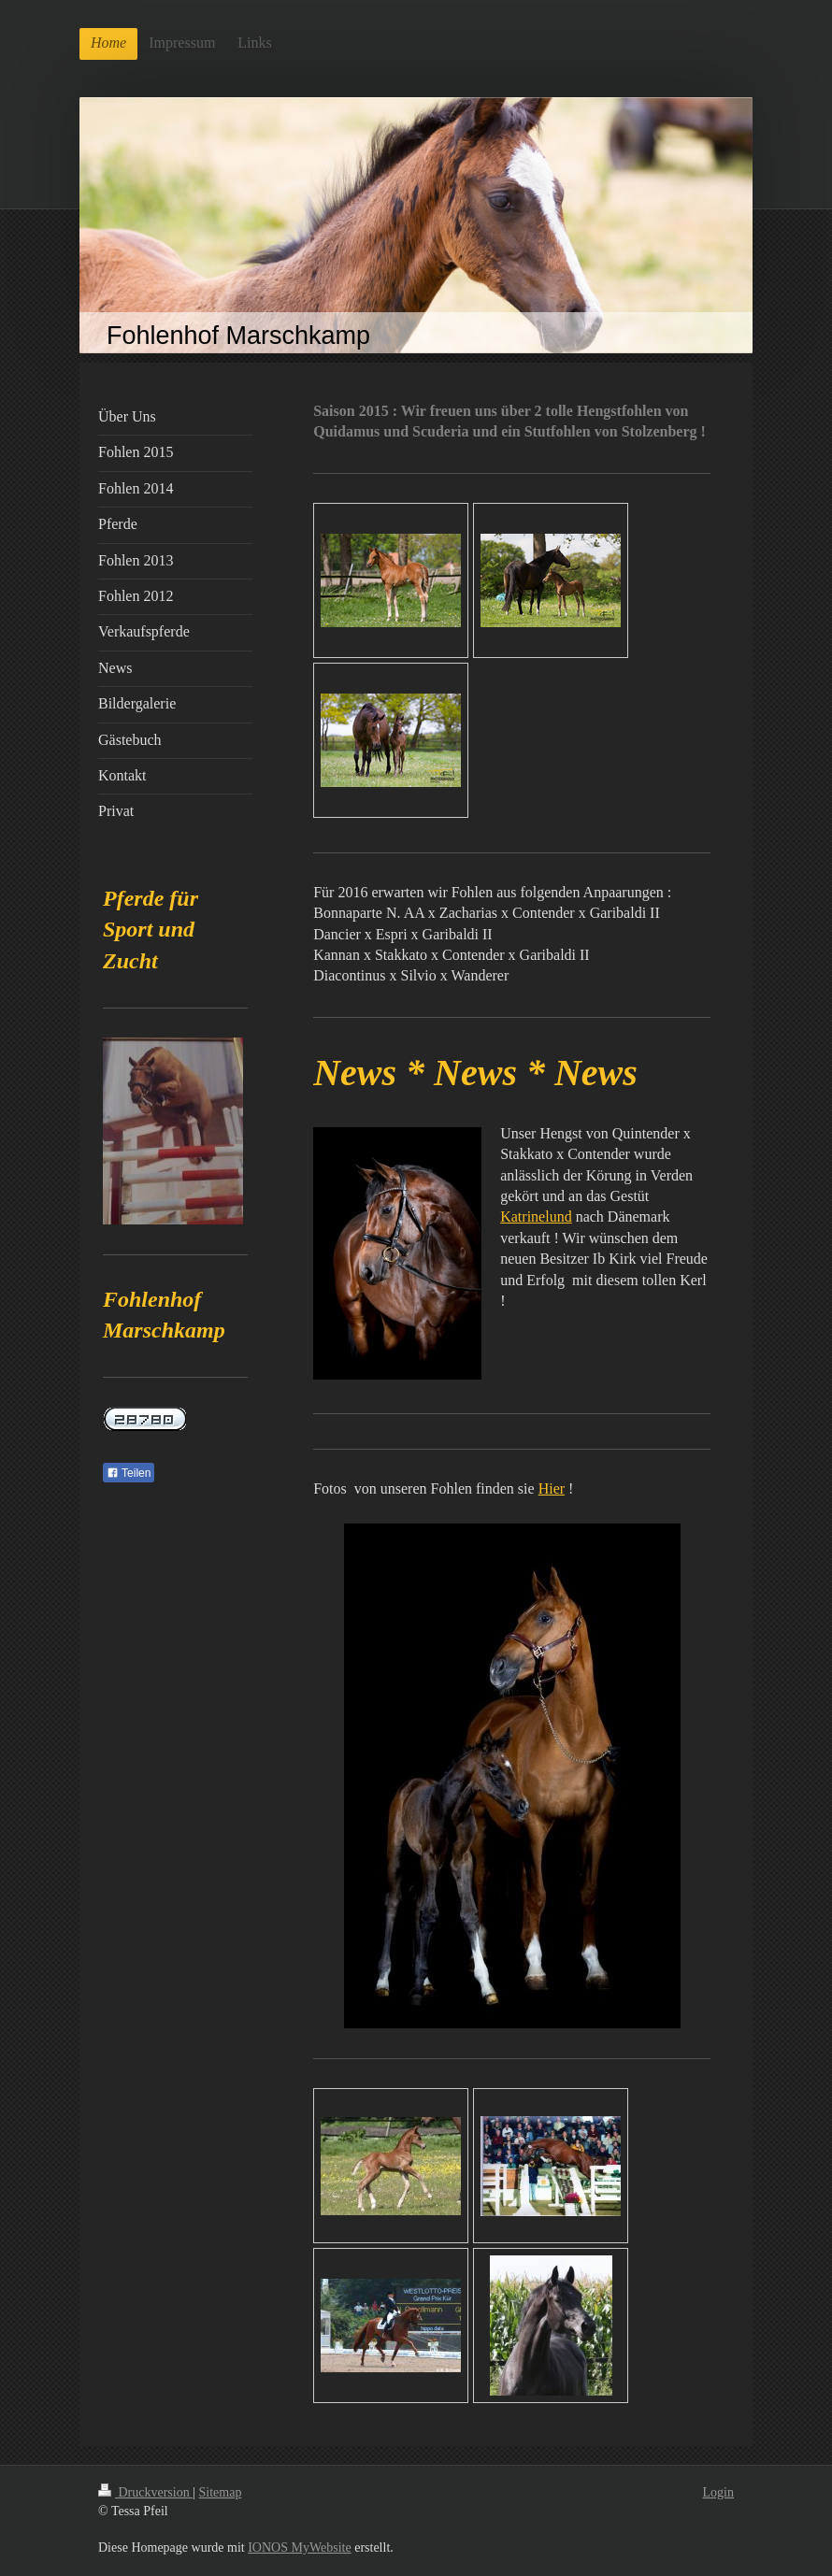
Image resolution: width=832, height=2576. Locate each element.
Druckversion (145, 2492)
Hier (551, 1488)
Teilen (129, 1473)
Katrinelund (535, 1216)
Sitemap (220, 2492)
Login (718, 2492)
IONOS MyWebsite (299, 2547)
